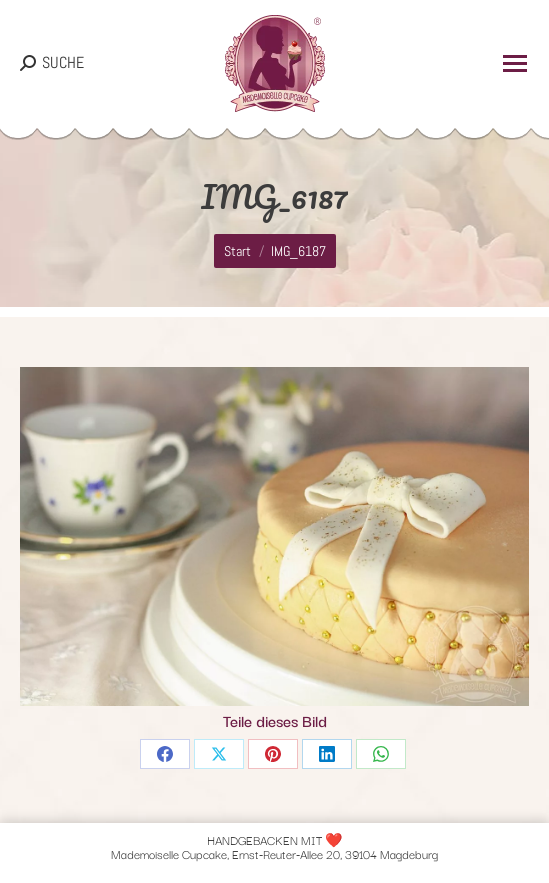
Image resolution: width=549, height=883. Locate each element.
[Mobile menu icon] (515, 63)
